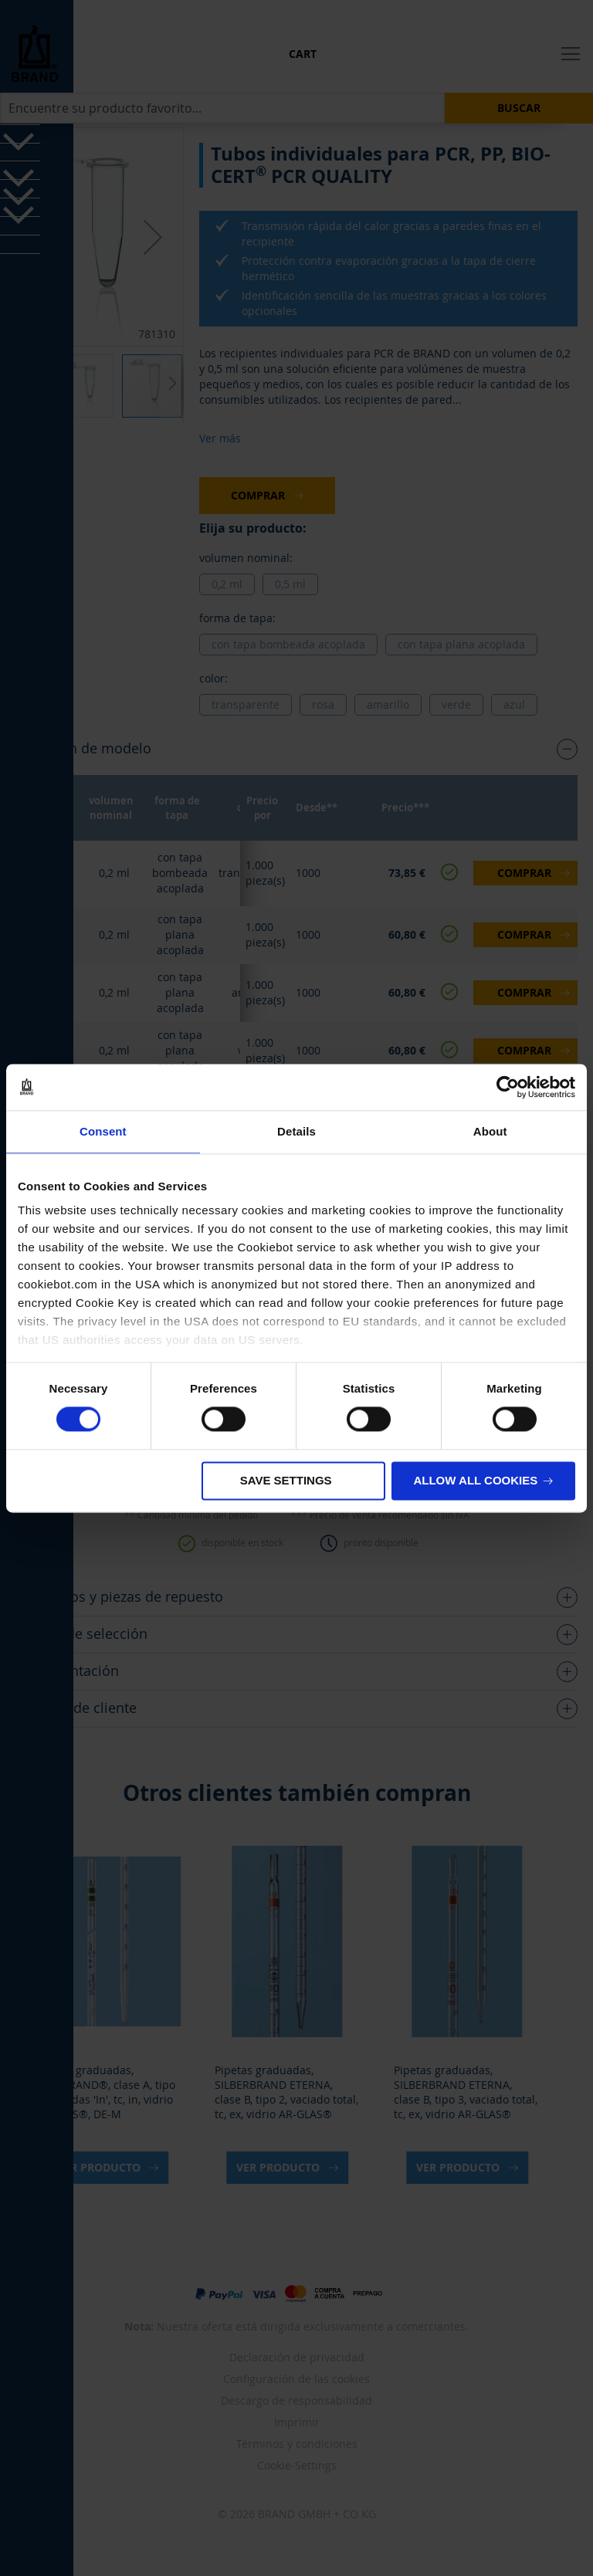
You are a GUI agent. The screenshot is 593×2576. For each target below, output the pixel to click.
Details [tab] (296, 1131)
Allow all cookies (475, 1480)
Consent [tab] (103, 1131)
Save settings (286, 1480)
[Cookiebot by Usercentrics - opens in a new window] (507, 1086)
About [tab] (490, 1131)
